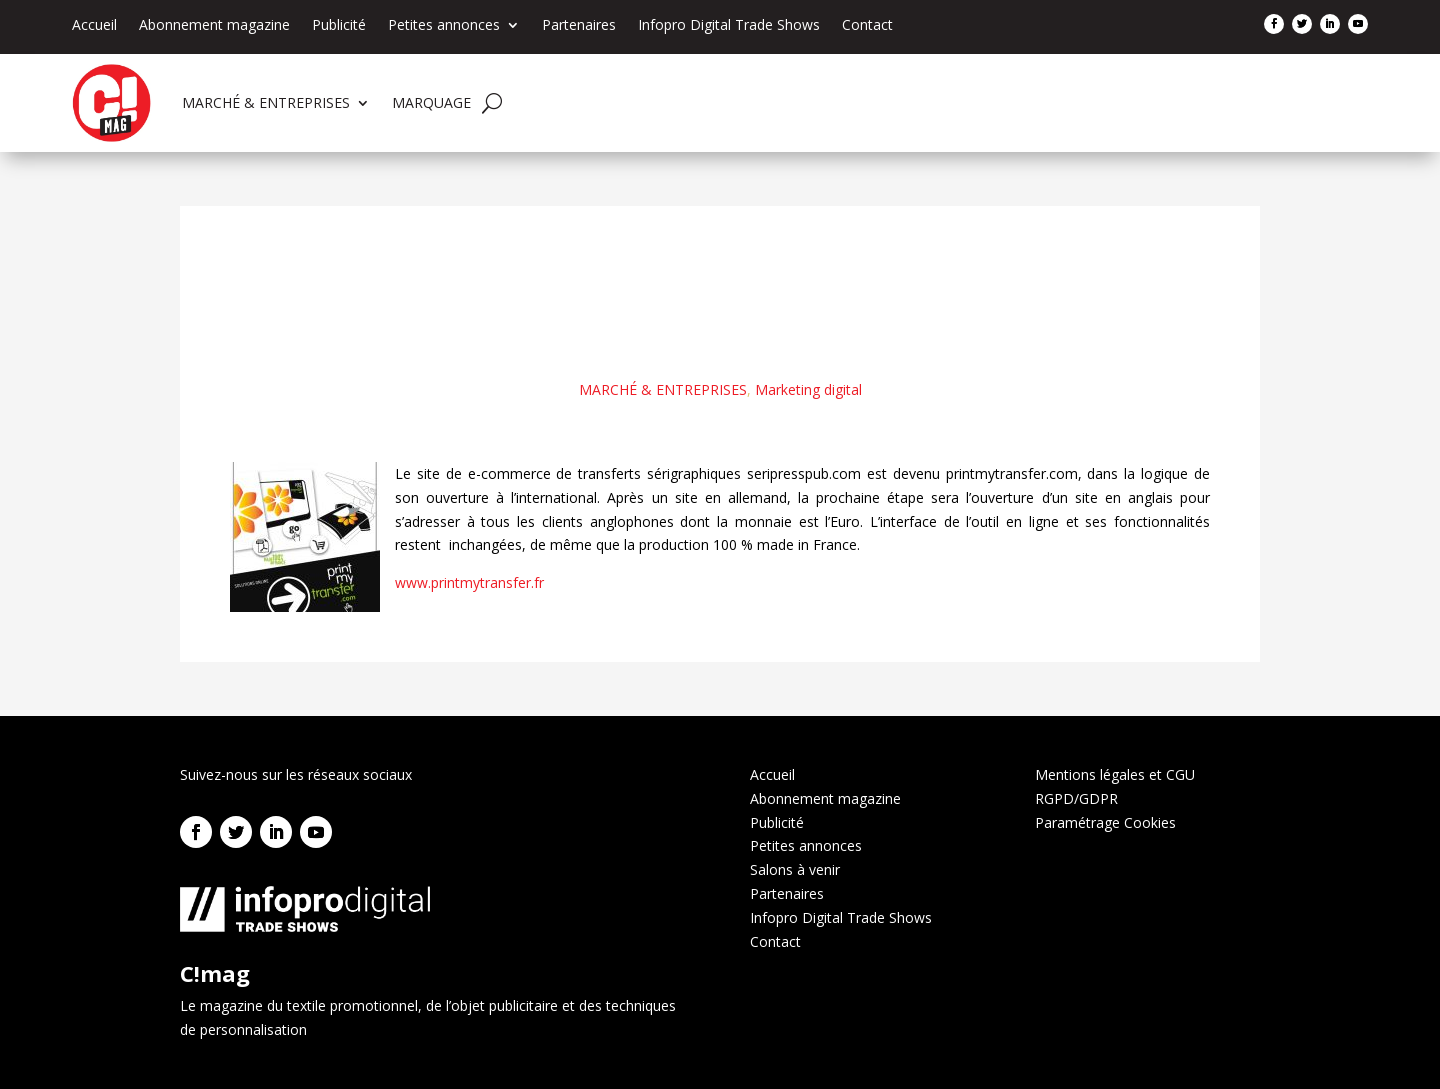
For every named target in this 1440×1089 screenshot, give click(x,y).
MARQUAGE (431, 102)
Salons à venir (795, 869)
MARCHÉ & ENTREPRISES (266, 102)
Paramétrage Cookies (1105, 822)
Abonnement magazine (214, 26)
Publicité (339, 26)
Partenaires (579, 26)
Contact (867, 26)
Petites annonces (444, 26)
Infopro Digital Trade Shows (729, 26)
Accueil (94, 26)
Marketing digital (808, 389)
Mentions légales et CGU (1115, 774)
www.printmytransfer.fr (469, 582)
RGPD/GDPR (1076, 798)
